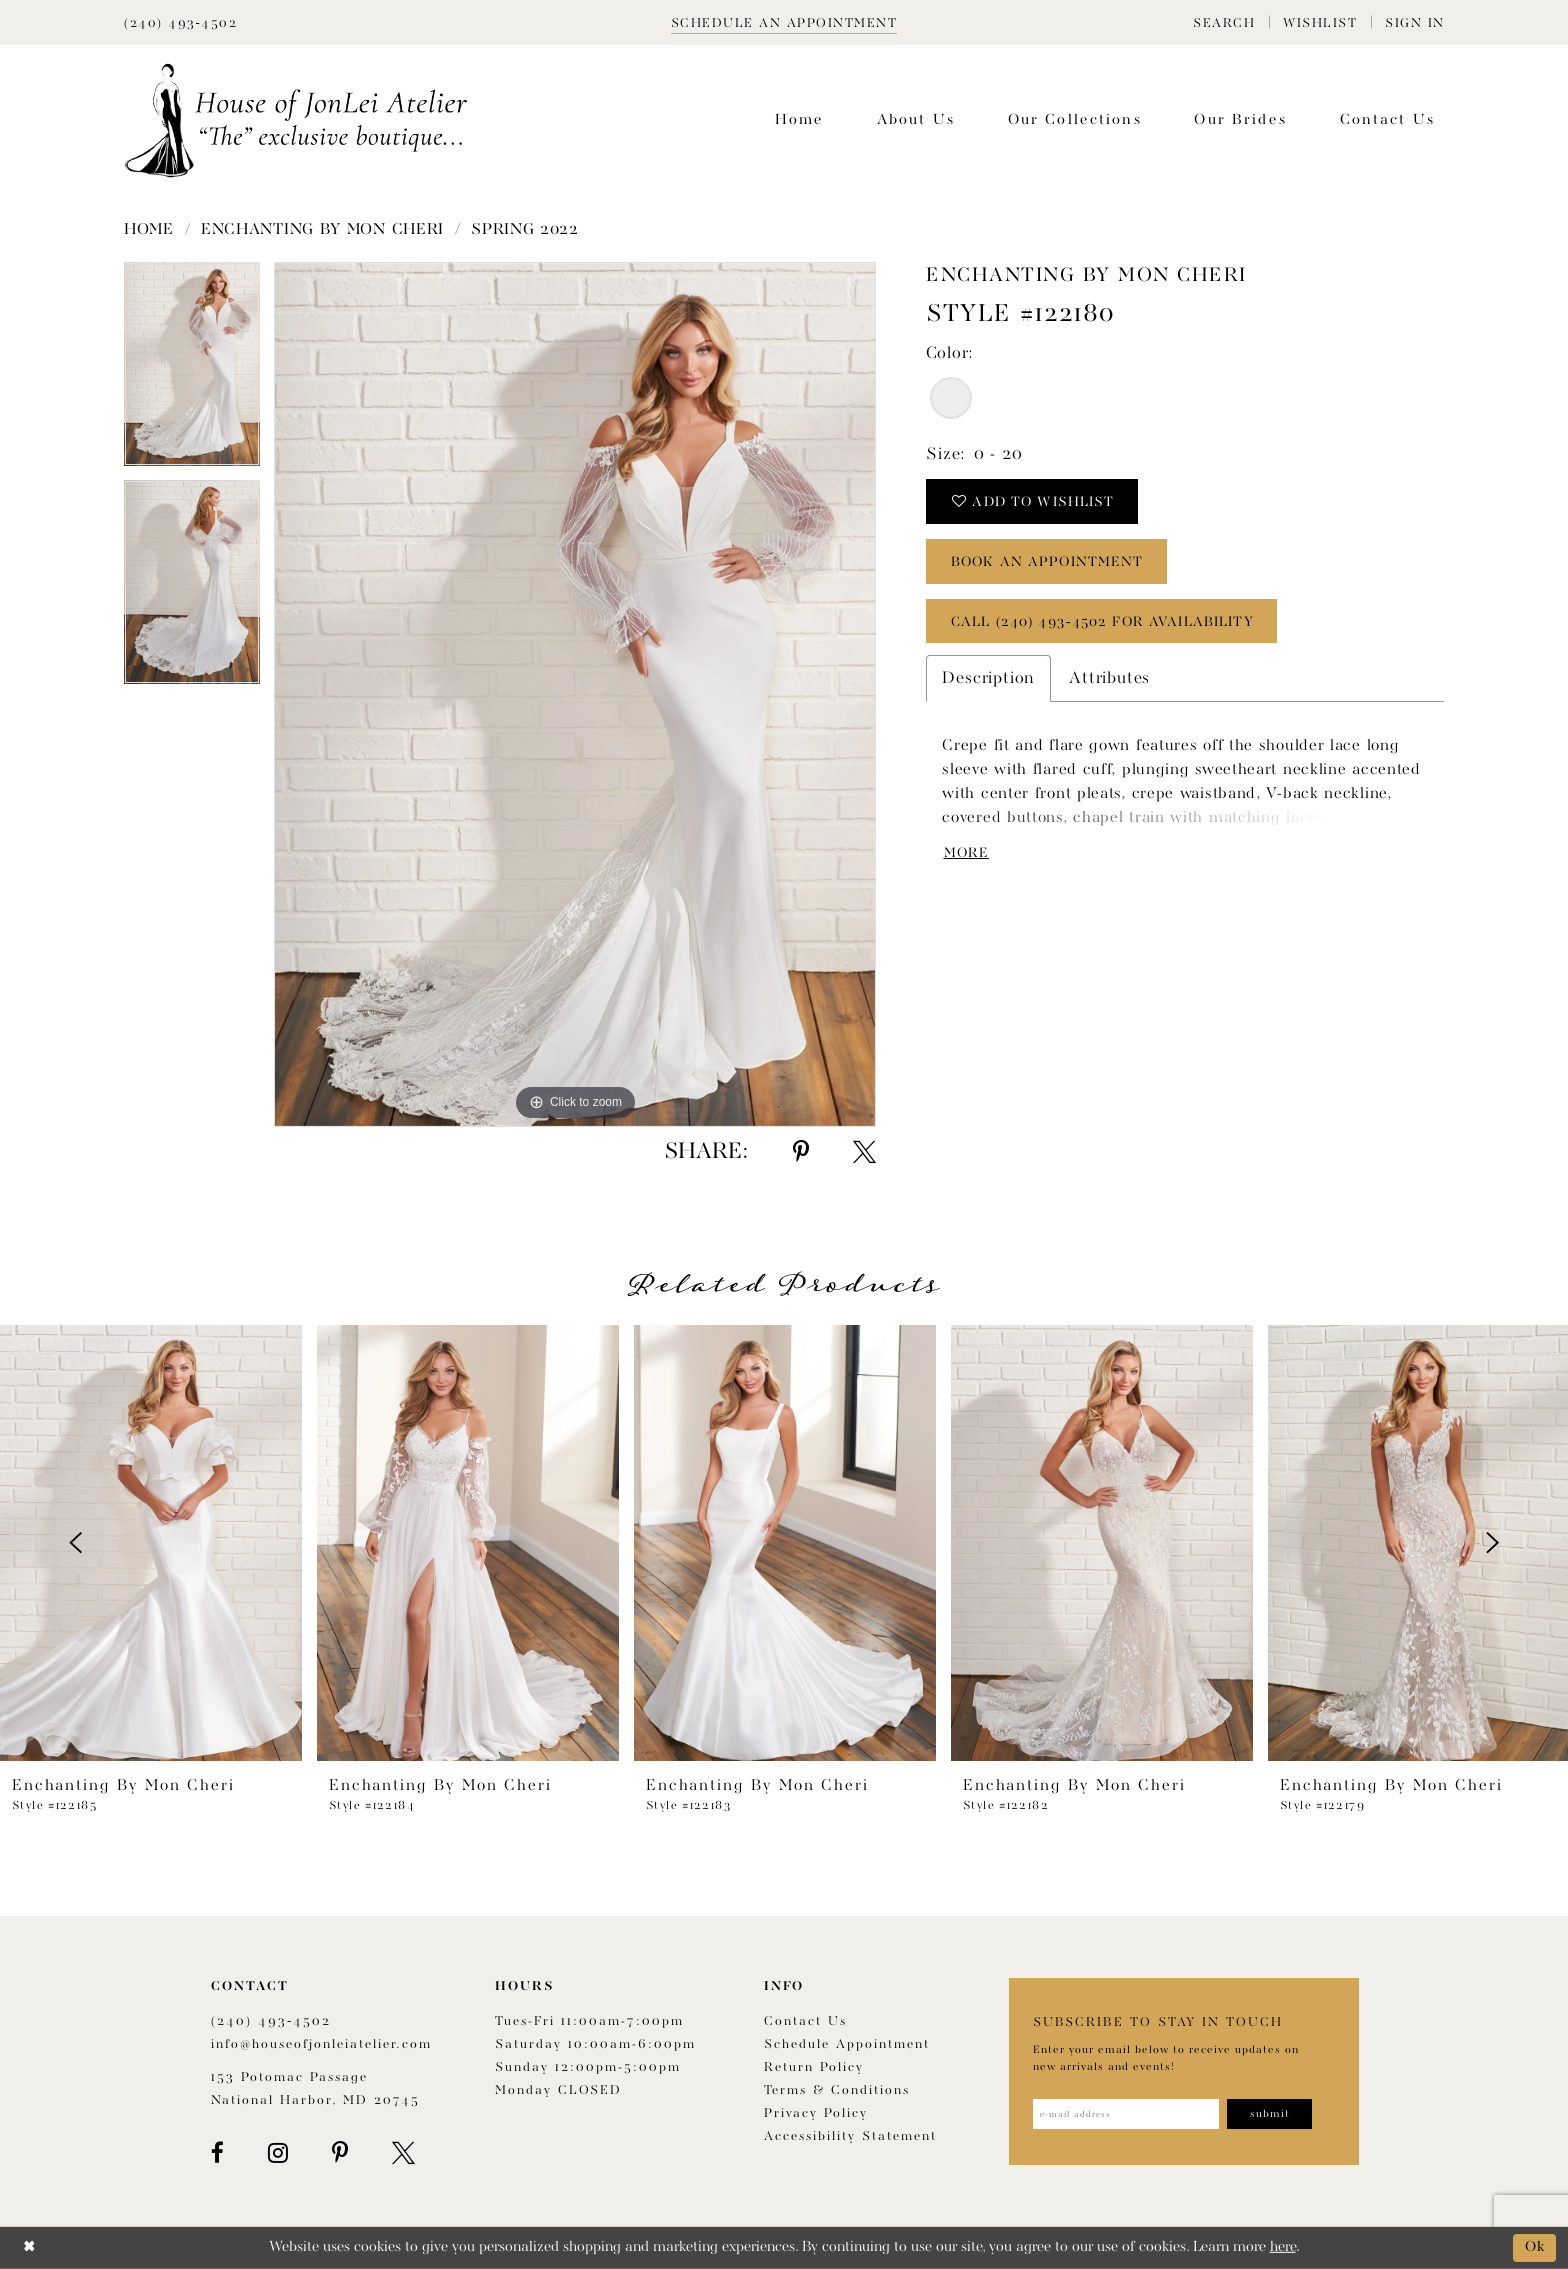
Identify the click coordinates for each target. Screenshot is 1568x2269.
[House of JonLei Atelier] (296, 120)
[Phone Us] (180, 22)
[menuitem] (1224, 22)
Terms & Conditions (837, 2090)
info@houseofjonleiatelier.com (321, 2044)
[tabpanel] (192, 371)
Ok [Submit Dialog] (1535, 2247)
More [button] (967, 854)
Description (988, 679)
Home (149, 230)
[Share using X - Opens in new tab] (864, 1152)
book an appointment (1049, 562)
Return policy (814, 2067)
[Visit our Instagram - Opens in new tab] (278, 2153)
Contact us (805, 2021)
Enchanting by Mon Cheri (322, 230)
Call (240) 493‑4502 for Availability (1103, 622)
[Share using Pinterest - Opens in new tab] (801, 1152)
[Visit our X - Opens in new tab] (403, 2153)
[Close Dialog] (29, 2247)
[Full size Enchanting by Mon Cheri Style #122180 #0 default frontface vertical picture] (575, 694)
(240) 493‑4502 (271, 2021)
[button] (1224, 22)
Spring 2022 (525, 230)
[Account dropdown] (1415, 22)
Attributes (1109, 679)
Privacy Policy (816, 2113)
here (1283, 2247)
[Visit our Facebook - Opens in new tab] (217, 2153)
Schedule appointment (847, 2044)
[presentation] (151, 1543)
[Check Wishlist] (1320, 22)
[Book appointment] (784, 22)
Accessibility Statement (850, 2136)
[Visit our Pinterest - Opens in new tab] (340, 2153)
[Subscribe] (1271, 2114)
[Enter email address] (1126, 2114)
